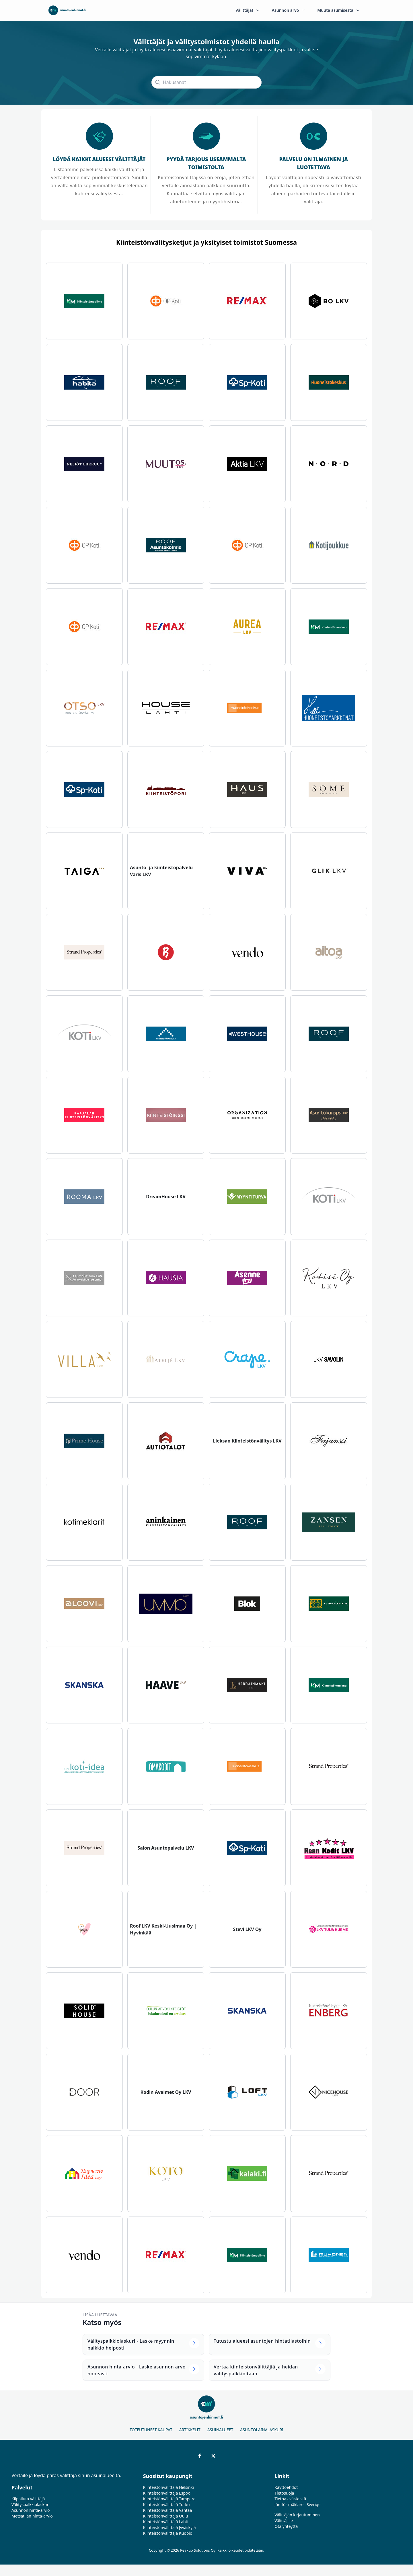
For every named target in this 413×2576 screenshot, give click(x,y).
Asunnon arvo (289, 10)
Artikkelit (189, 2429)
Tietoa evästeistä (290, 2498)
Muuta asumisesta (338, 10)
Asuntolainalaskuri (261, 2429)
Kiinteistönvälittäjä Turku (166, 2504)
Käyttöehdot (286, 2487)
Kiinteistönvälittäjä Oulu (165, 2516)
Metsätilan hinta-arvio (32, 2516)
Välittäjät (247, 10)
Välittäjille (283, 2520)
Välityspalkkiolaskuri (30, 2504)
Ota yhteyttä (286, 2526)
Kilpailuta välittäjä (28, 2498)
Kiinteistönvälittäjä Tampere (169, 2498)
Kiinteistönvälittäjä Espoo (166, 2493)
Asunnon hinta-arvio (30, 2510)
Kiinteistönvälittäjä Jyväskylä (169, 2527)
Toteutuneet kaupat (151, 2429)
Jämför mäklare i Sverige (297, 2504)
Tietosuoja (284, 2493)
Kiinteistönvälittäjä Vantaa (167, 2510)
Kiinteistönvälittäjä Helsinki (168, 2487)
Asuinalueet (220, 2429)
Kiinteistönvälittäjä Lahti (165, 2521)
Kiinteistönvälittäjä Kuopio (167, 2533)
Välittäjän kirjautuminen (297, 2515)
